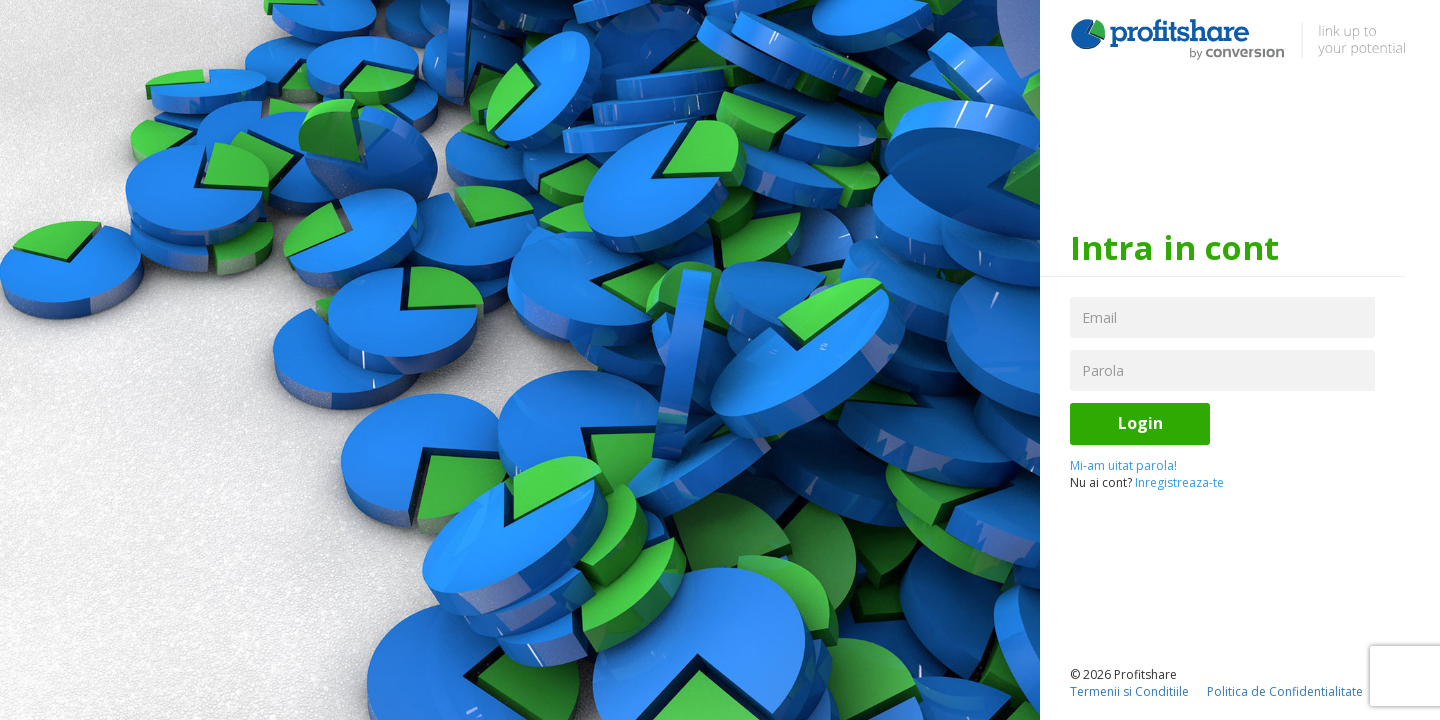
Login (1140, 423)
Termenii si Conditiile (1129, 691)
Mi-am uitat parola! (1123, 465)
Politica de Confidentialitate (1285, 691)
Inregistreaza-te (1179, 482)
